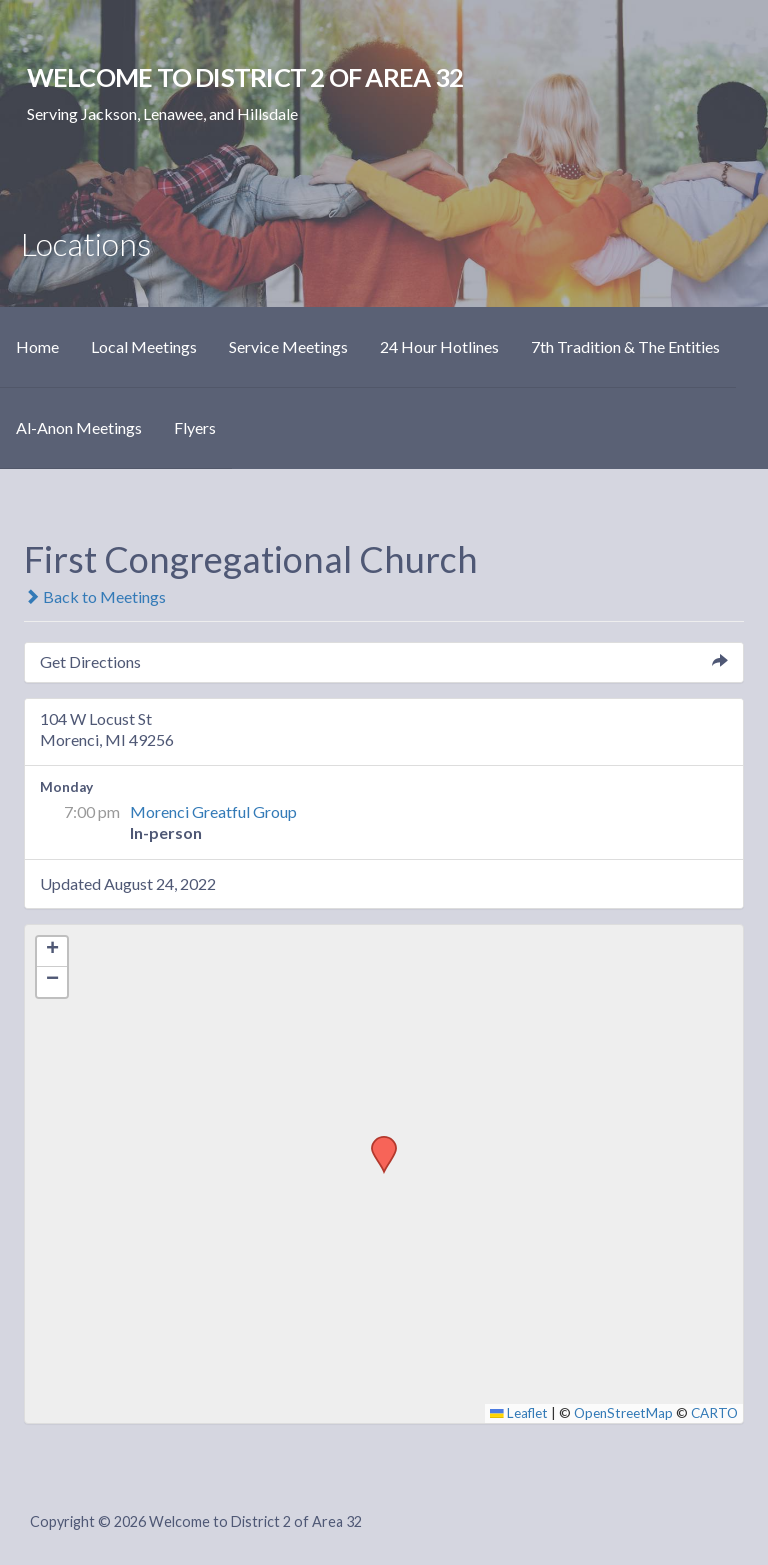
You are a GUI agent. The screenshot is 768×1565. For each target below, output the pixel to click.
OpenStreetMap (623, 1413)
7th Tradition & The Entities (625, 346)
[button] (377, 1142)
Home (37, 346)
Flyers (195, 427)
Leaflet (519, 1413)
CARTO (714, 1413)
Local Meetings (144, 346)
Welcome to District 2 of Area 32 (245, 77)
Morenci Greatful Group (213, 811)
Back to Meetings (95, 596)
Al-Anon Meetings (79, 427)
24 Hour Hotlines (439, 346)
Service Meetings (288, 346)
